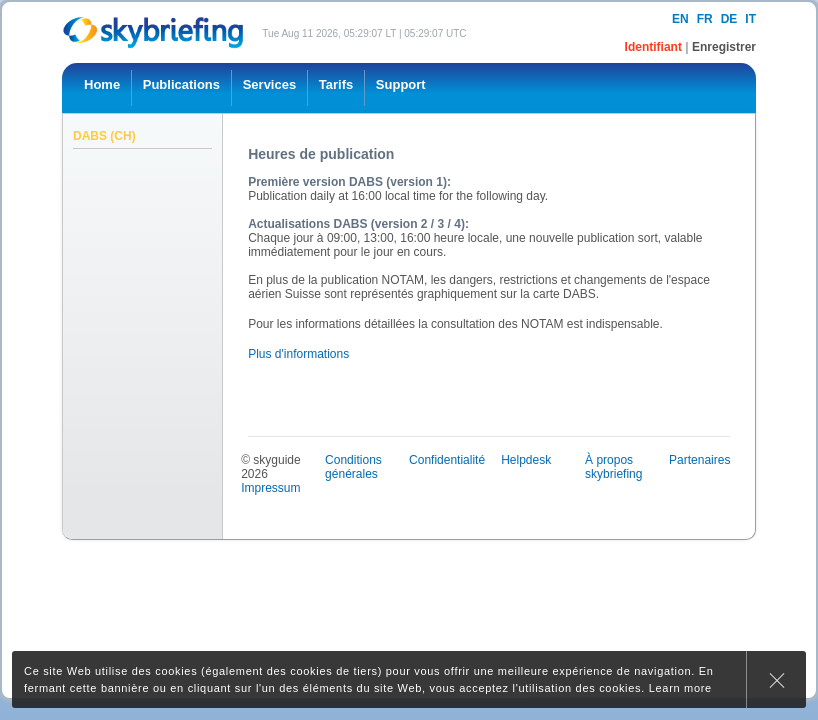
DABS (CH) (104, 136)
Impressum (270, 488)
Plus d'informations (298, 354)
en (680, 19)
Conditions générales (353, 467)
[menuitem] (102, 88)
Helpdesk (526, 460)
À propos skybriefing (613, 467)
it (750, 19)
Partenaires (699, 460)
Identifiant (655, 47)
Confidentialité (447, 460)
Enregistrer (724, 47)
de (729, 19)
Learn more (680, 688)
